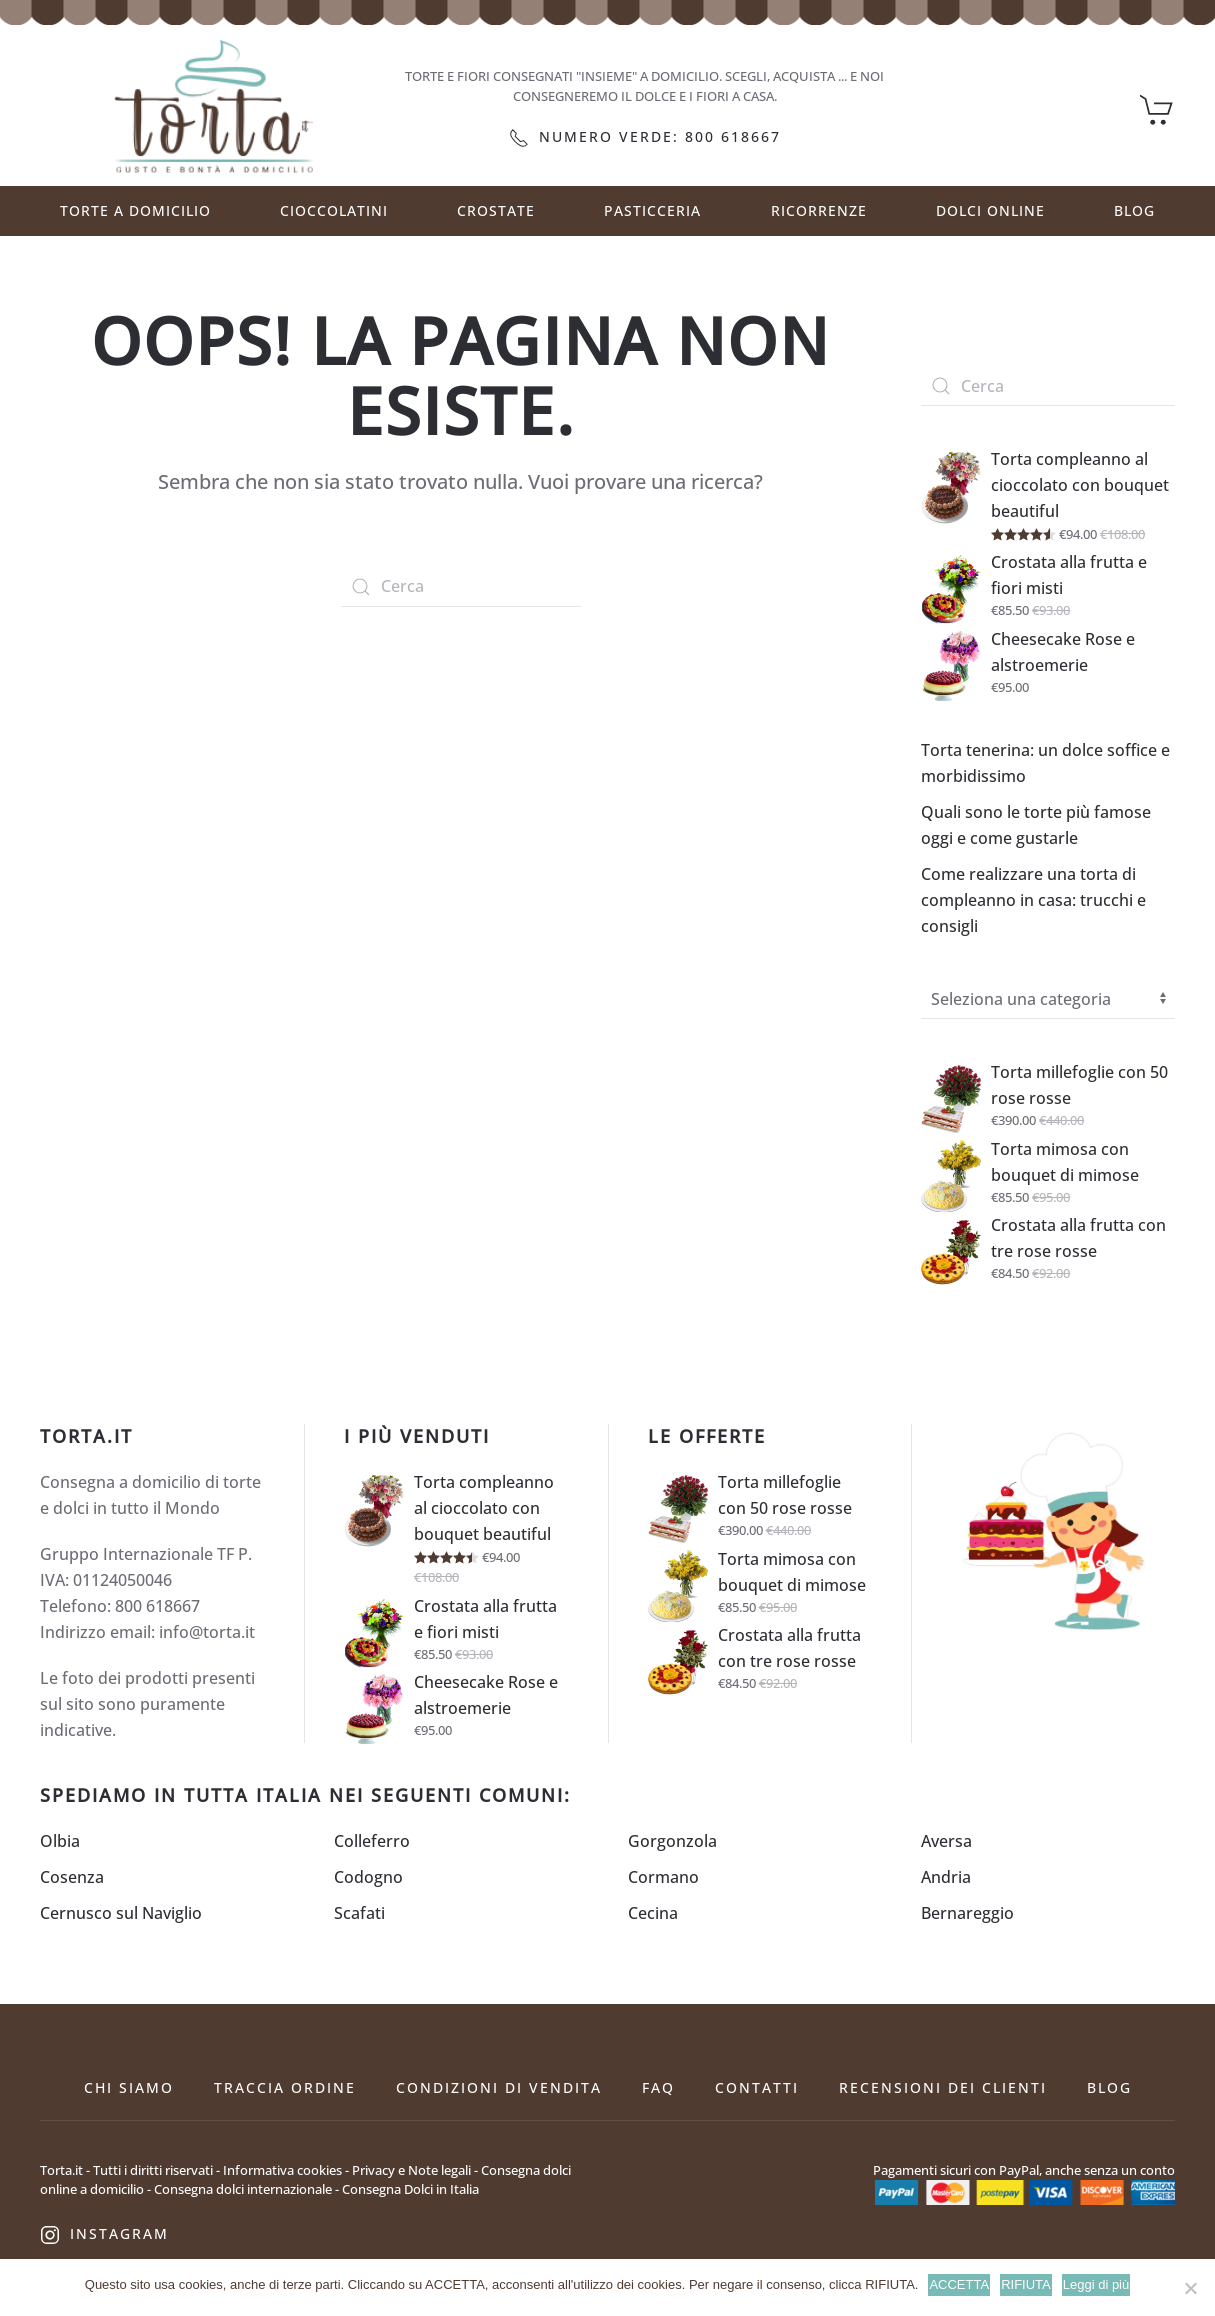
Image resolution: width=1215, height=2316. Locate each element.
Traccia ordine (285, 2087)
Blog (1134, 210)
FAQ (658, 2087)
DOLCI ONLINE (990, 210)
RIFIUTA (1026, 2284)
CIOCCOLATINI (334, 210)
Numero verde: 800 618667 (645, 137)
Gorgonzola (672, 1841)
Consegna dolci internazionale (243, 2189)
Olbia (60, 1841)
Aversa (946, 1841)
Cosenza (72, 1877)
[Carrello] (1157, 108)
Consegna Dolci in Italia (410, 2189)
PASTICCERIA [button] (652, 210)
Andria (946, 1877)
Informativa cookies (282, 2170)
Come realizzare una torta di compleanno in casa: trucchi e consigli (1033, 900)
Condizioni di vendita (499, 2087)
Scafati (359, 1913)
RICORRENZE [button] (819, 210)
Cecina (653, 1913)
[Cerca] (461, 587)
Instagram (104, 2234)
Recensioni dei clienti (943, 2087)
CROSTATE (496, 210)
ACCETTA (959, 2284)
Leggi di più (1096, 2284)
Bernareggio (967, 1913)
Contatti (757, 2087)
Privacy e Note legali (411, 2170)
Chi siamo (129, 2087)
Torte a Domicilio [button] (135, 210)
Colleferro (372, 1841)
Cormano (663, 1877)
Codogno (368, 1877)
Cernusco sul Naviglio (121, 1913)
